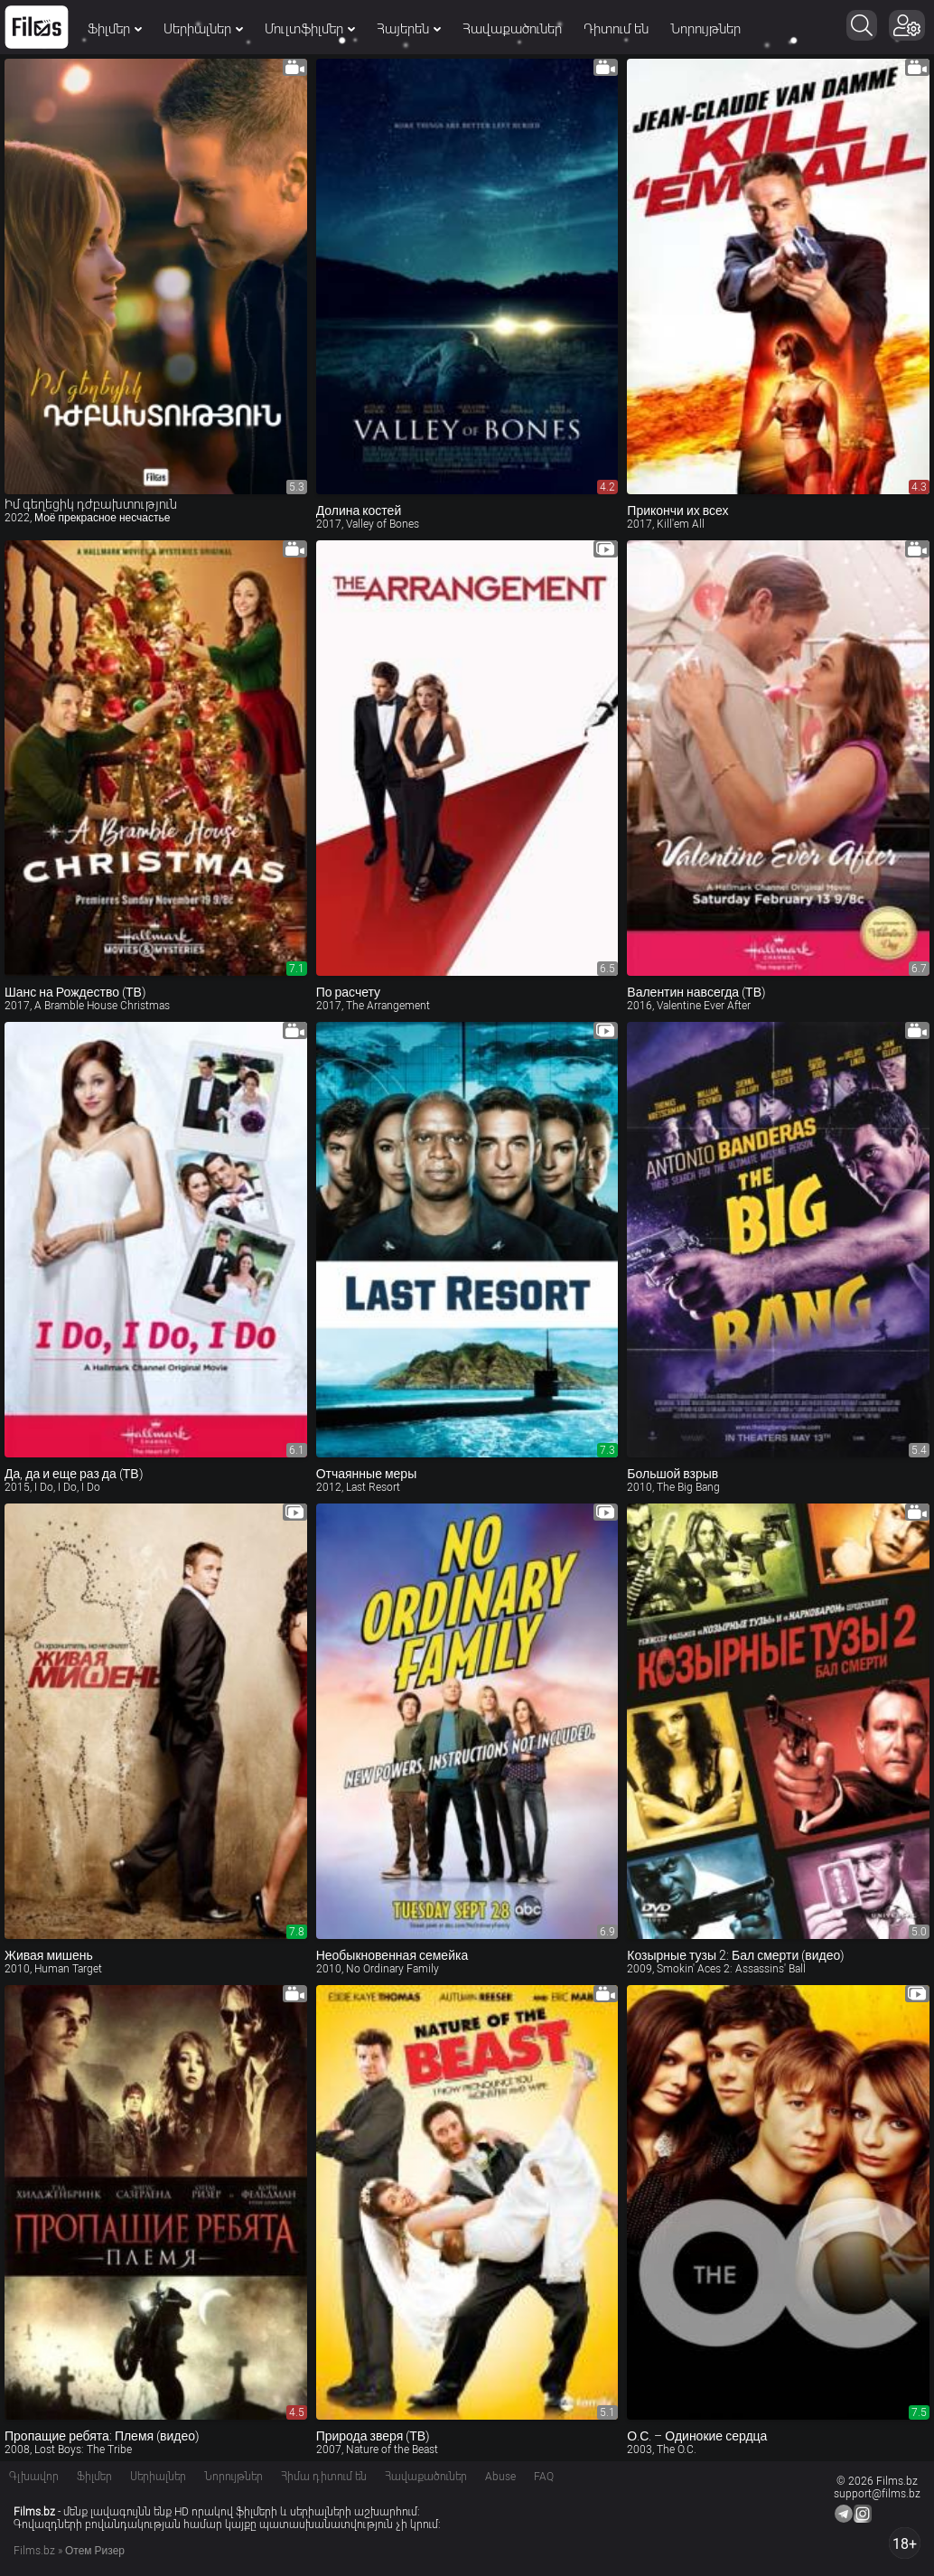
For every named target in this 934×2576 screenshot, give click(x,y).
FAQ (544, 2476)
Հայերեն (409, 29)
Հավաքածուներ (512, 29)
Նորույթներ (705, 29)
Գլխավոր (34, 2476)
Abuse (500, 2476)
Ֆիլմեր (115, 29)
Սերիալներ (203, 29)
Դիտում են (616, 29)
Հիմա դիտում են (324, 2476)
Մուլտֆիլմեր (310, 29)
